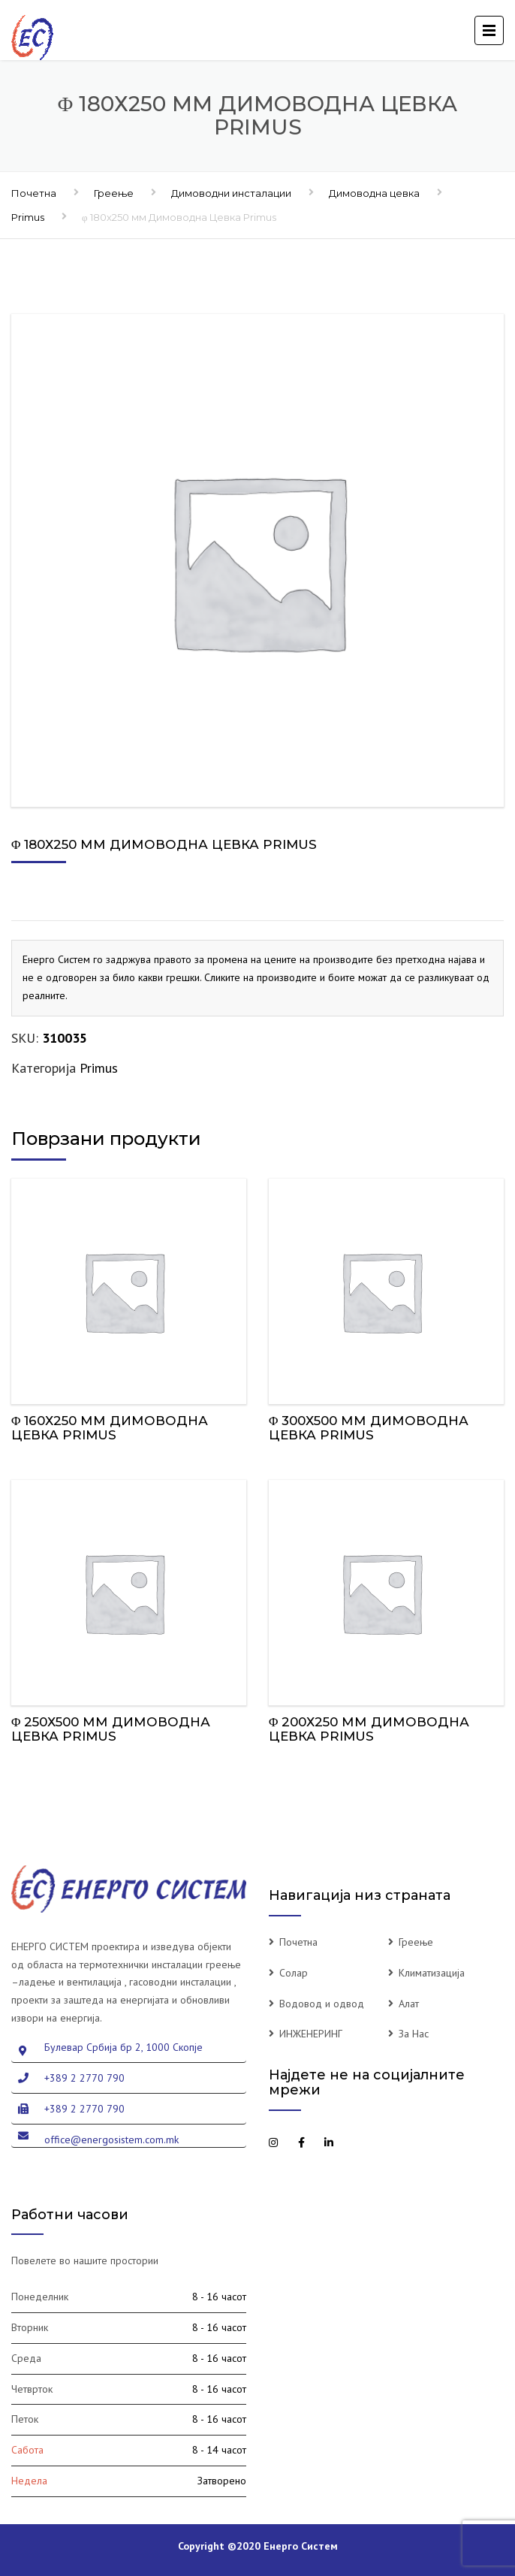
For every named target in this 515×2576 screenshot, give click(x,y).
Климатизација (432, 1973)
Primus (27, 217)
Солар (293, 1973)
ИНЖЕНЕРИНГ (310, 2033)
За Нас (414, 2033)
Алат (409, 2003)
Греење (114, 193)
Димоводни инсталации (231, 193)
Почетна (33, 193)
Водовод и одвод (321, 2003)
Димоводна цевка (374, 193)
